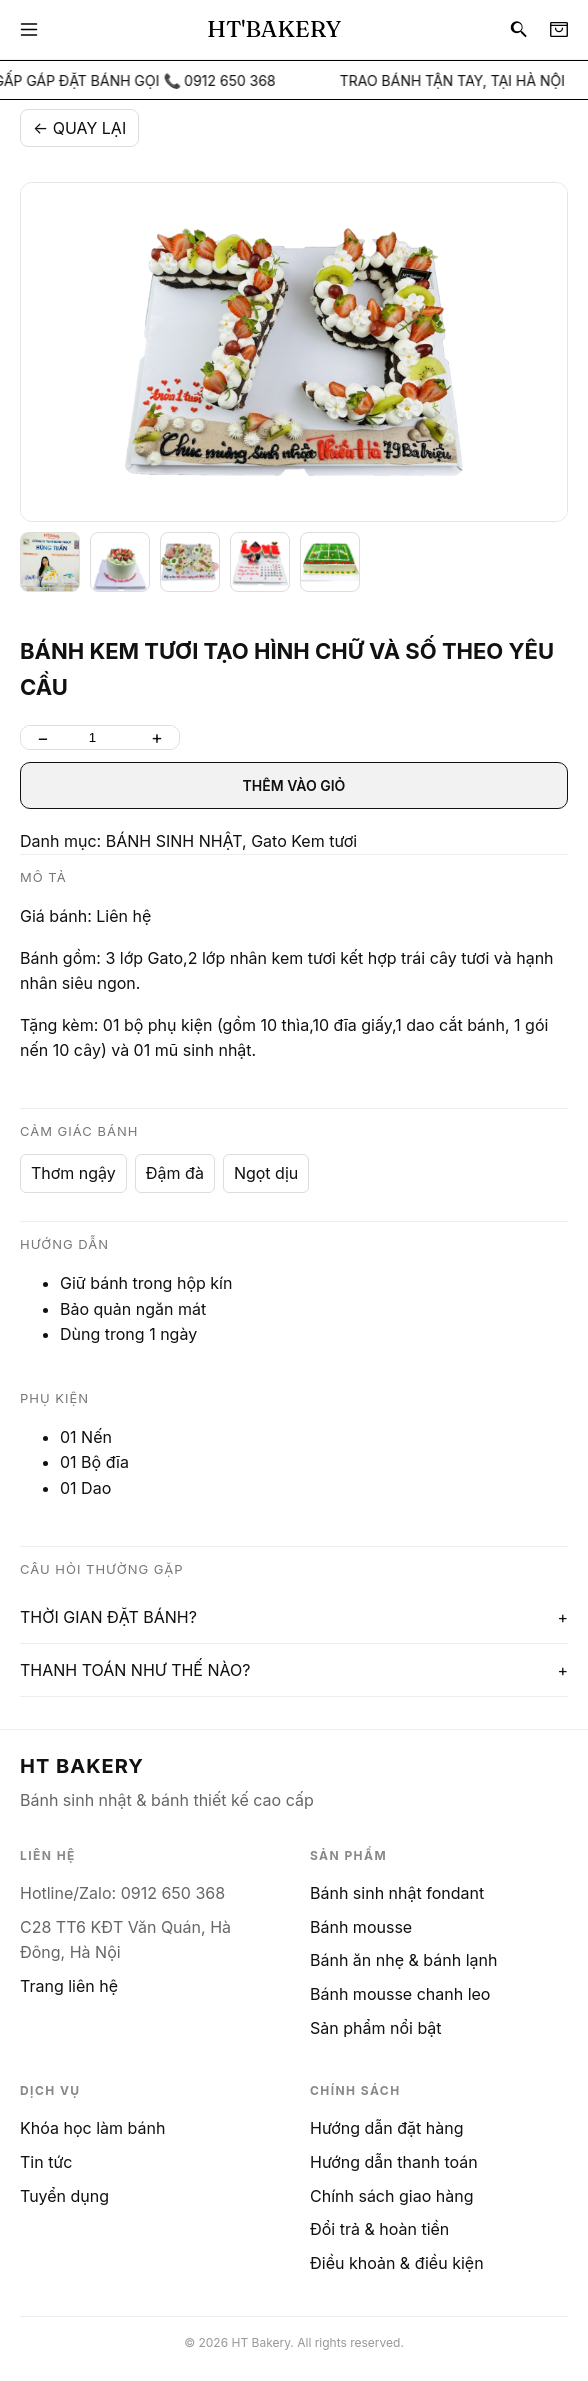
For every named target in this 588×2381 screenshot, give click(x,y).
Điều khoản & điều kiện (397, 2263)
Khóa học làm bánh (92, 2128)
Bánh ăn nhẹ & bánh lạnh (403, 1960)
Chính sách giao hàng (391, 2196)
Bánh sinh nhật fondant (397, 1893)
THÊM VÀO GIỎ (294, 785)
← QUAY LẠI (79, 128)
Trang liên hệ (69, 1986)
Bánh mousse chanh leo (400, 1994)
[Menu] (29, 30)
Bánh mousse (361, 1927)
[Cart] (559, 30)
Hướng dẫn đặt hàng (387, 2128)
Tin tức (46, 2162)
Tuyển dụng (64, 2196)
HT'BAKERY (274, 29)
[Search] (519, 30)
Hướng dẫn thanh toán (394, 2162)
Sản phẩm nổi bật (376, 2028)
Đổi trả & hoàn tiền (379, 2229)
